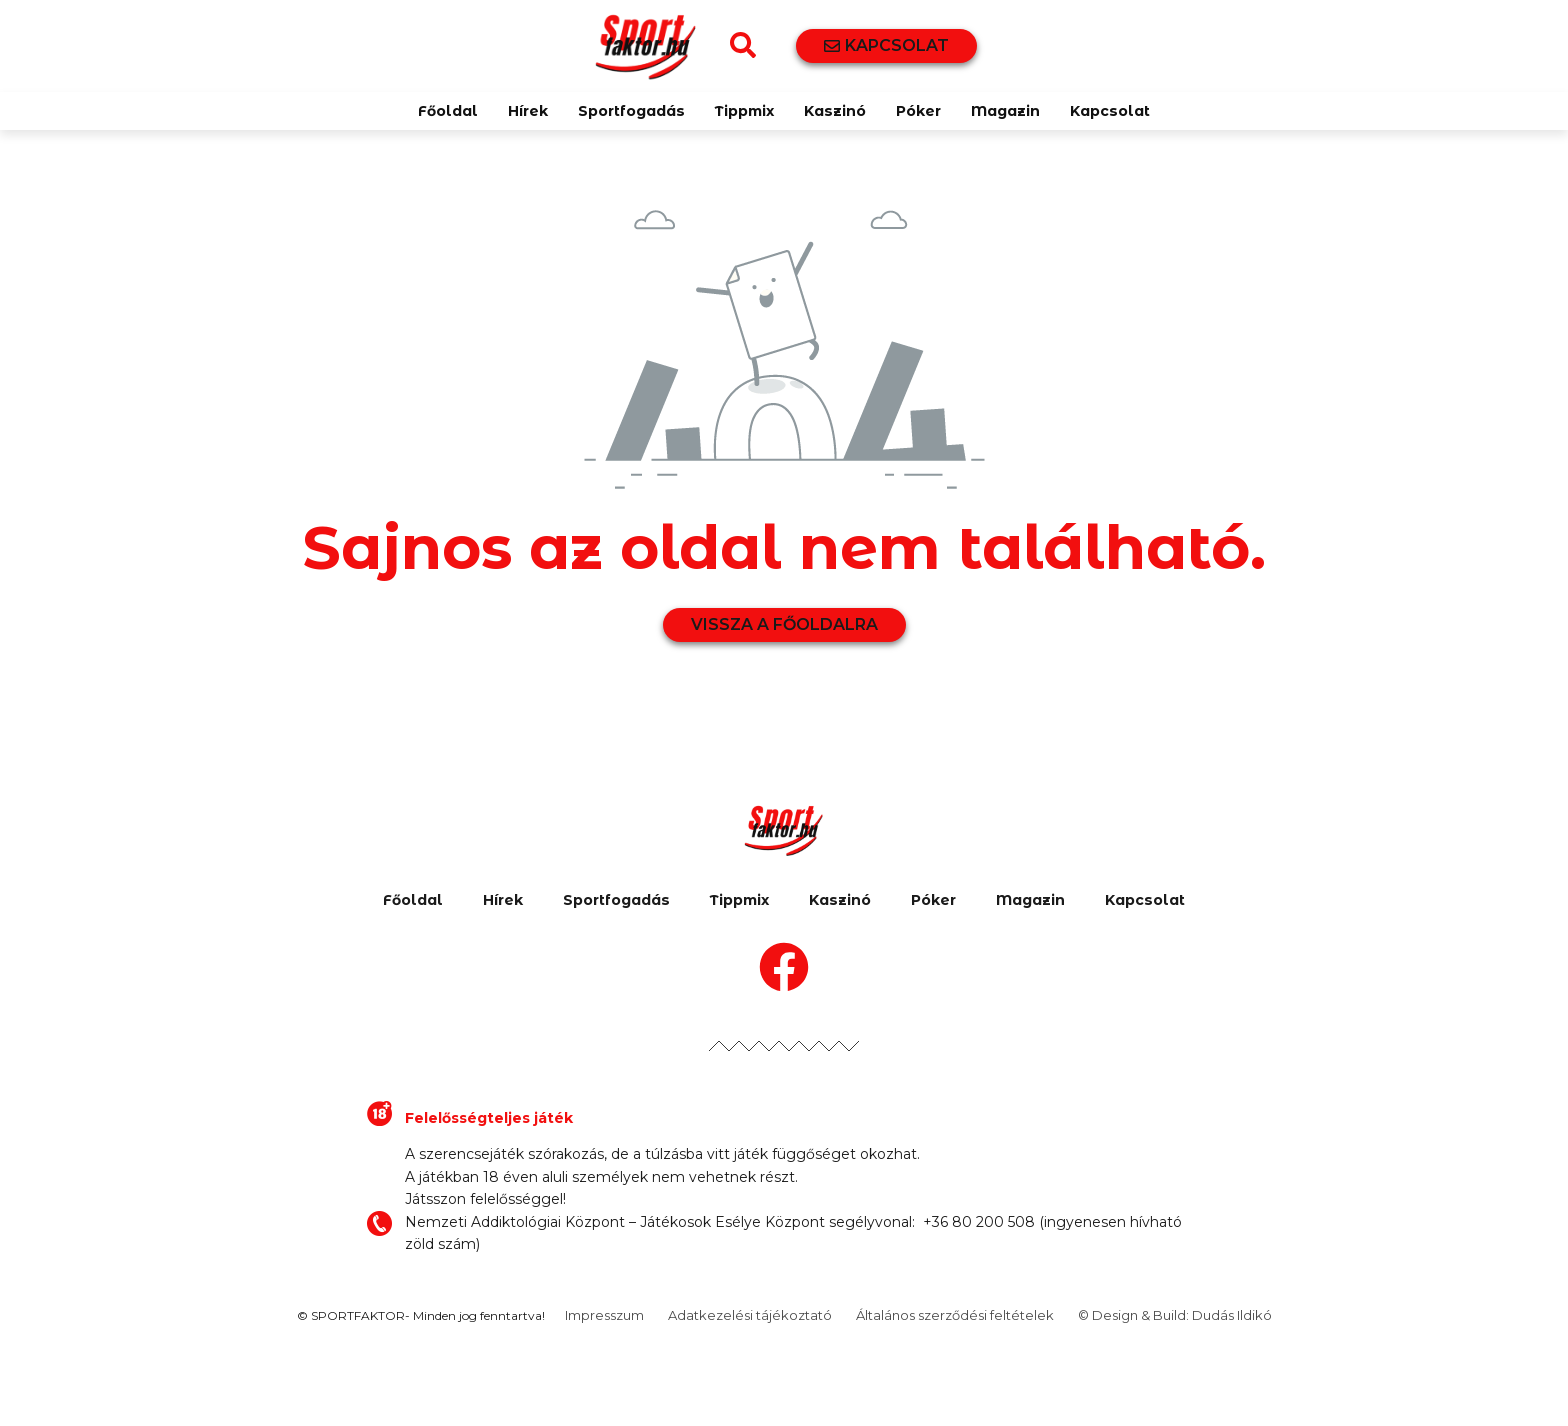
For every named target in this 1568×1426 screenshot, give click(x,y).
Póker (918, 111)
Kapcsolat (1110, 111)
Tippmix (744, 111)
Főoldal (448, 111)
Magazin (1005, 111)
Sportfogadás (631, 111)
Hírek (528, 111)
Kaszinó (835, 111)
